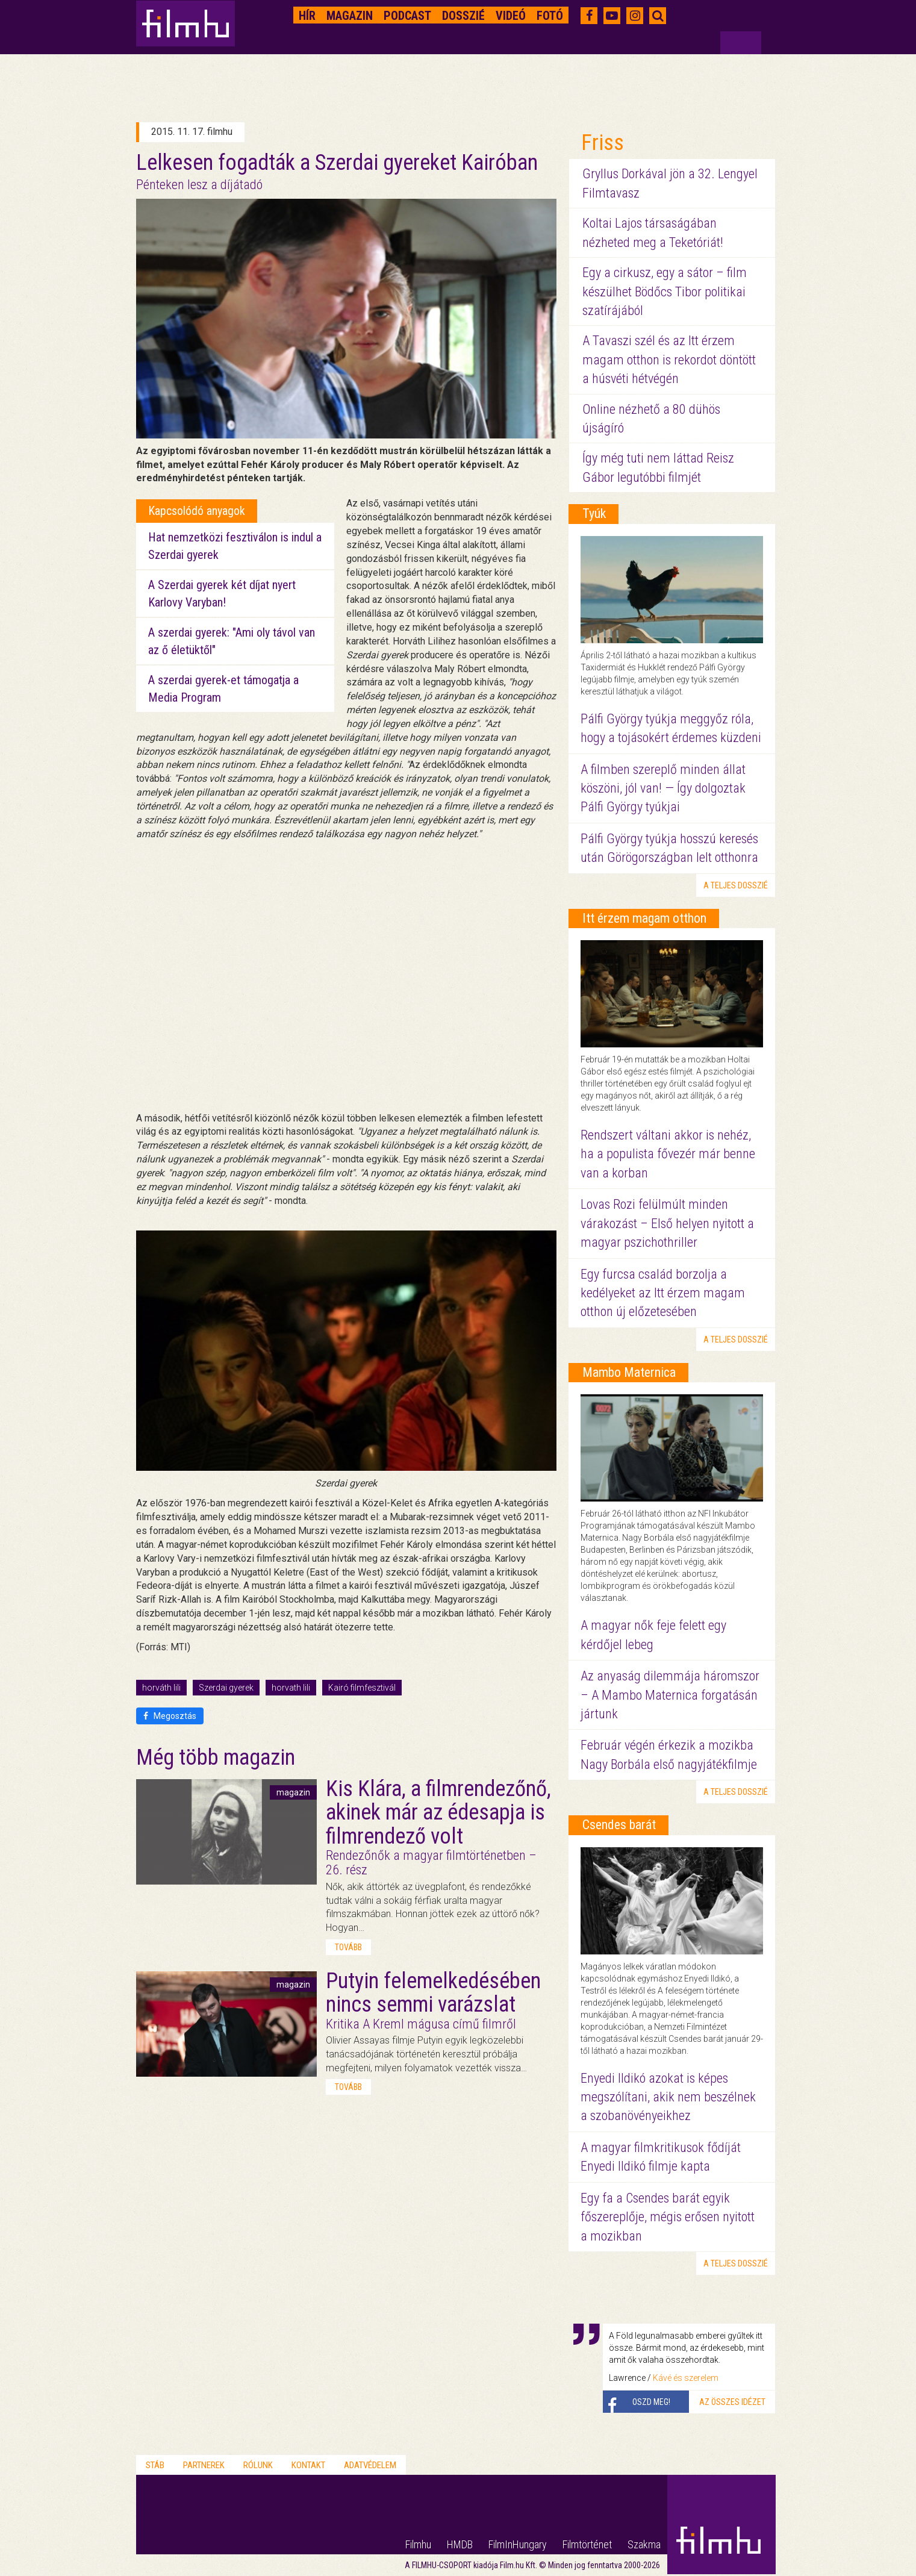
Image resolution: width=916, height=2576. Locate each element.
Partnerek (204, 2465)
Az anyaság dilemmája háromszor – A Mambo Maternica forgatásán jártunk (670, 1694)
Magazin (349, 15)
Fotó (550, 15)
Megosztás (169, 1716)
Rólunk (258, 2465)
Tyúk (594, 513)
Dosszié (463, 15)
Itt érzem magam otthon (644, 918)
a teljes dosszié (735, 885)
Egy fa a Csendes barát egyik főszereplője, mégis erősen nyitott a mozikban (668, 2217)
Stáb (155, 2465)
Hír (307, 15)
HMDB (460, 2544)
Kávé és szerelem (685, 2378)
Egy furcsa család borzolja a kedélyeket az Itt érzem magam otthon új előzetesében (663, 1293)
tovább (348, 1947)
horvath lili (291, 1687)
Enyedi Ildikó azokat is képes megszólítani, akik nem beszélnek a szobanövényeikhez (668, 2097)
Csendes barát (619, 1824)
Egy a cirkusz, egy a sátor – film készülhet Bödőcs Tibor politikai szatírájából (664, 291)
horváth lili (161, 1687)
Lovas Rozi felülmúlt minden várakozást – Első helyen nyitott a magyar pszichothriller (667, 1223)
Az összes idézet (732, 2402)
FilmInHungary (517, 2544)
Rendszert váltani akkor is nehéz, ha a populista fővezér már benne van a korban (668, 1153)
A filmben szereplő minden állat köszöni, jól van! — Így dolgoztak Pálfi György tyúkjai (663, 788)
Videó (511, 15)
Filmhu (418, 2544)
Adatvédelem (370, 2465)
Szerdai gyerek (226, 1687)
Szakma (644, 2544)
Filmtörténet (587, 2544)
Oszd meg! (651, 2402)
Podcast (407, 15)
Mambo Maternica (629, 1372)
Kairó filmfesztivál (362, 1687)
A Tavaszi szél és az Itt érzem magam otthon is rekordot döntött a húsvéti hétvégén (669, 359)
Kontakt (308, 2465)
